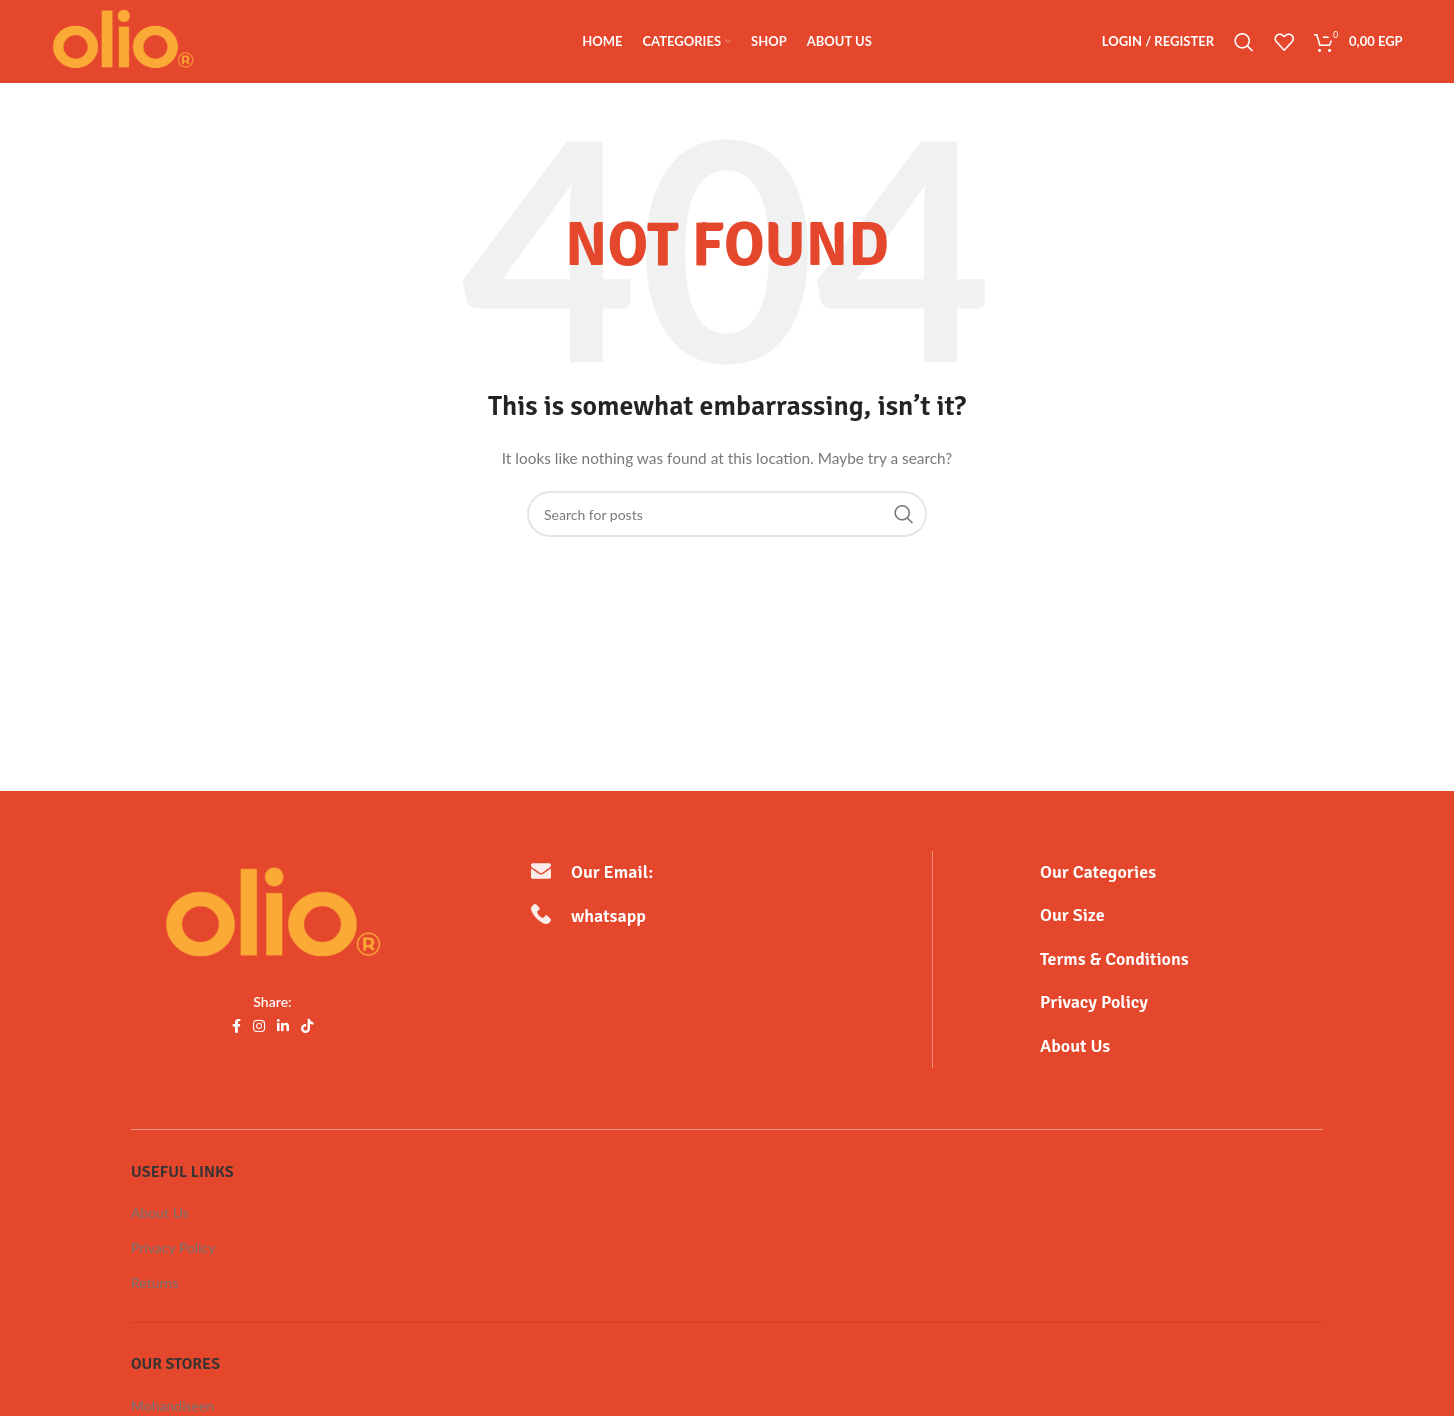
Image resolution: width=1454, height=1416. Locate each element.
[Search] (1244, 43)
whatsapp (614, 918)
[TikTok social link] (307, 1028)
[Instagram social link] (259, 1028)
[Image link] (273, 916)
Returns (154, 1284)
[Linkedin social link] (283, 1028)
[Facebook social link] (236, 1028)
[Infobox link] (1181, 874)
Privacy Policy (173, 1249)
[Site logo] (125, 40)
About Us (160, 1214)
